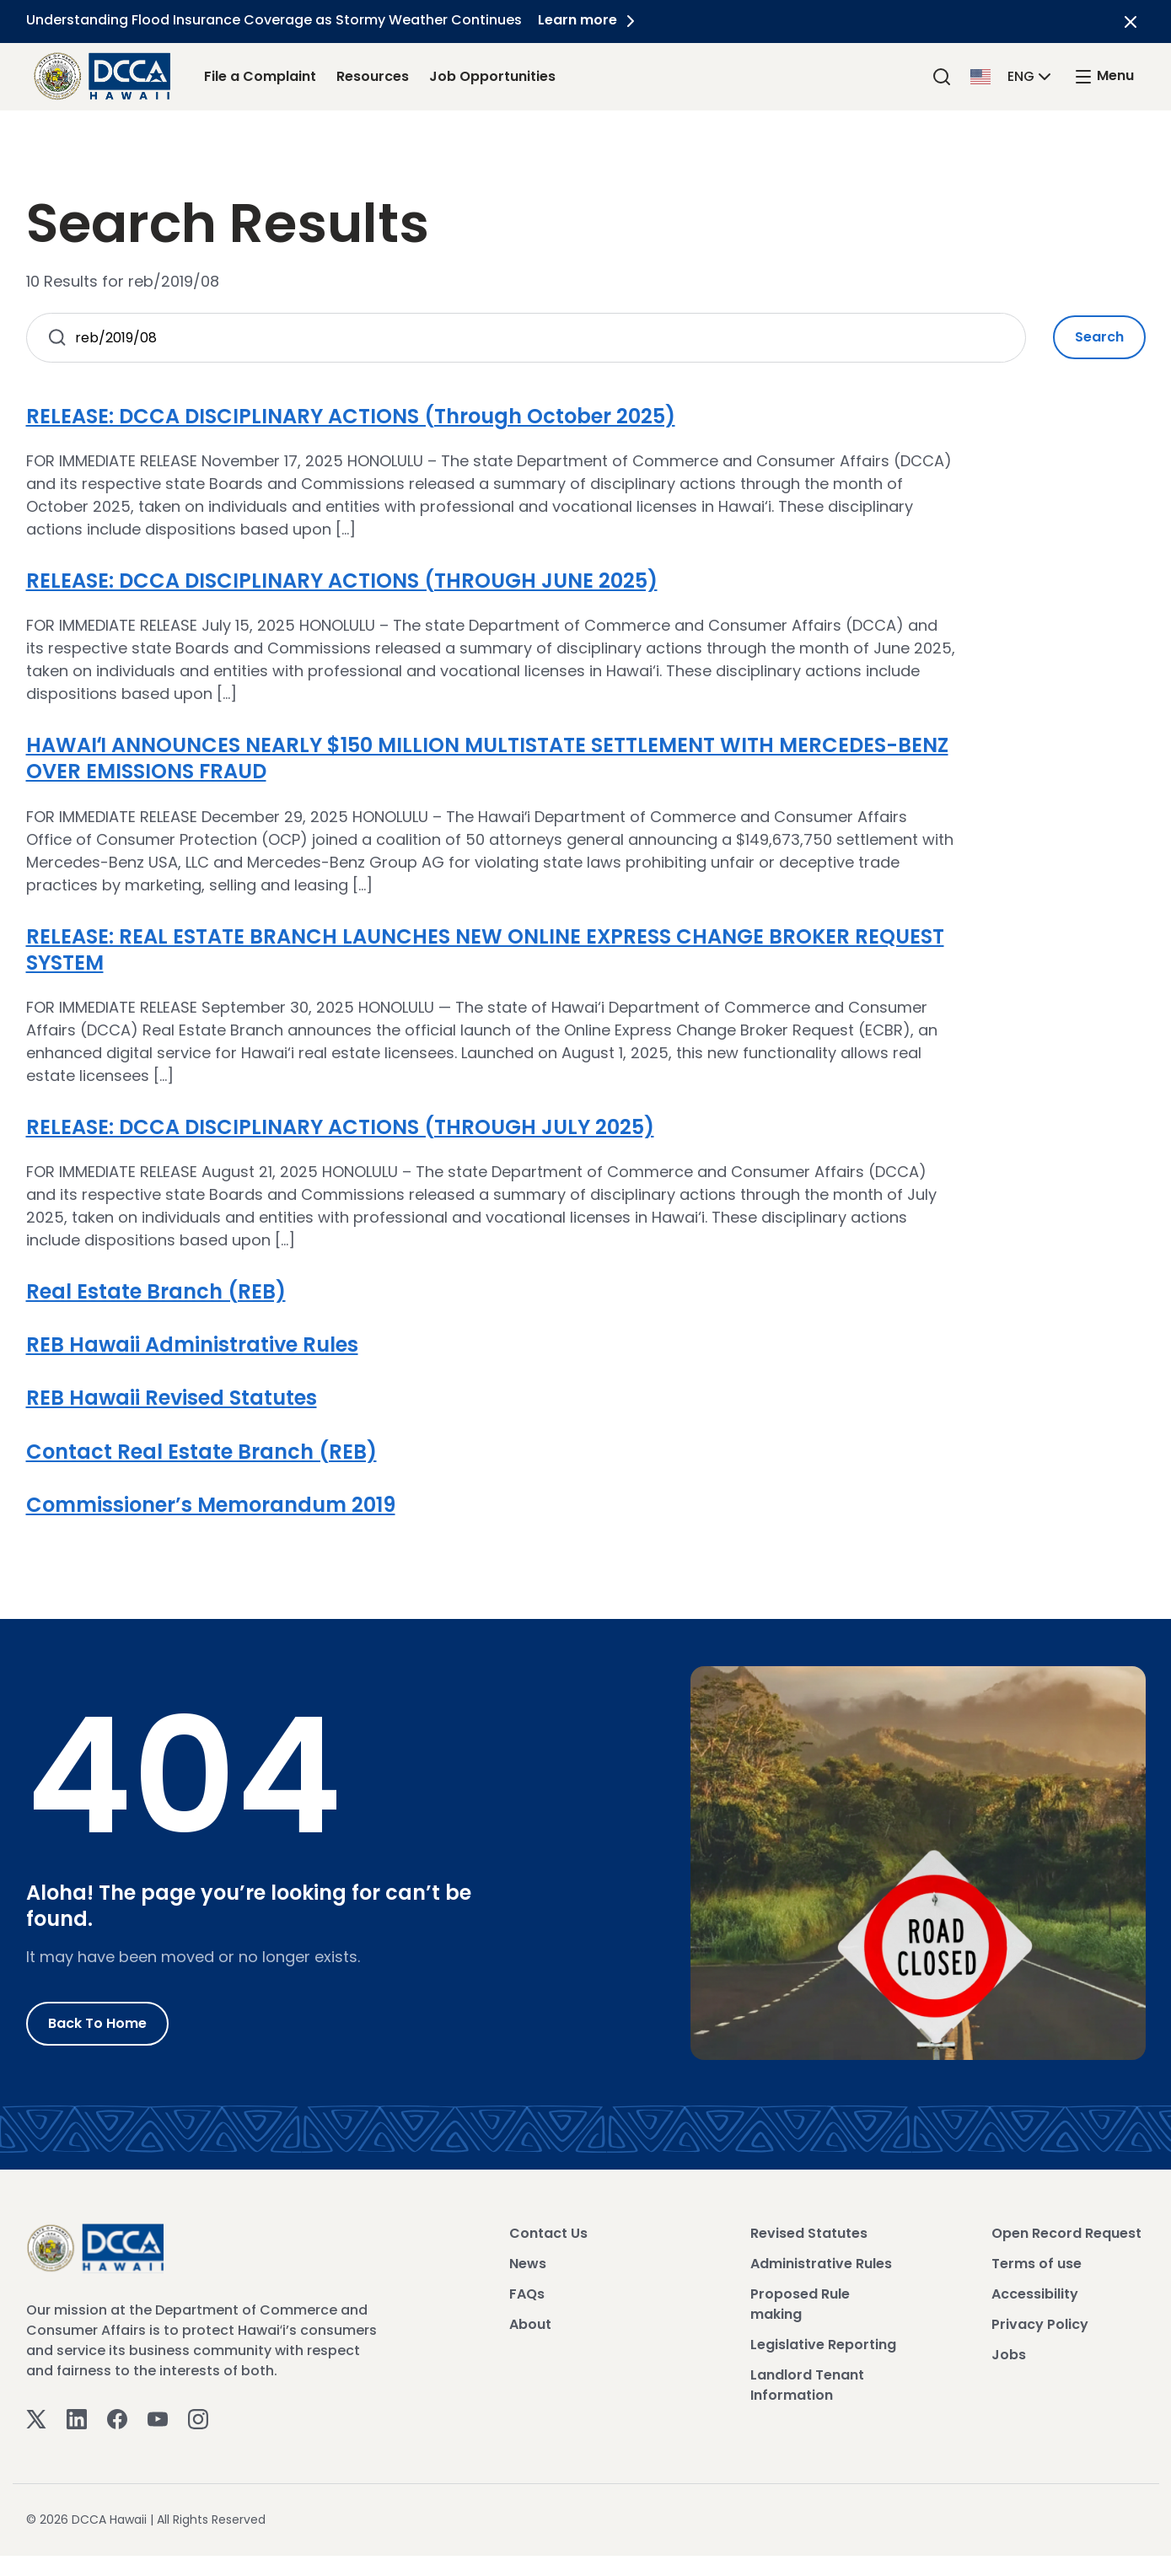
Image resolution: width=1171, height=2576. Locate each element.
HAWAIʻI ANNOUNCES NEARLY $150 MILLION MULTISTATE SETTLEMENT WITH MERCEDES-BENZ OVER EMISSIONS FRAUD (487, 758)
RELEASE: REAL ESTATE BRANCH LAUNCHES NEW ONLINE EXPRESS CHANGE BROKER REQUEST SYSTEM (485, 949)
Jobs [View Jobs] (1008, 2354)
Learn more (590, 20)
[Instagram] (198, 2418)
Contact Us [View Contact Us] (548, 2233)
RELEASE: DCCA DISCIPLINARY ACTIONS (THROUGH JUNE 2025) (342, 580)
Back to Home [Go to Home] (97, 2023)
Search (1099, 337)
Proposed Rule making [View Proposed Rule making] (800, 2304)
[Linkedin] (77, 2418)
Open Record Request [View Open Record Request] (1066, 2233)
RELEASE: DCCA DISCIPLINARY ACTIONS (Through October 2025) (350, 416)
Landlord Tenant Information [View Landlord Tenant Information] (807, 2385)
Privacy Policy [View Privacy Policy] (1039, 2324)
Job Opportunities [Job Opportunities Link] (492, 76)
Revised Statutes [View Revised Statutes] (809, 2233)
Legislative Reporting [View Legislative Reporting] (823, 2344)
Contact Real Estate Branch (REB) (201, 1451)
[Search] (942, 76)
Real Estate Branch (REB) (156, 1291)
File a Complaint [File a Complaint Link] (260, 76)
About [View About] (530, 2324)
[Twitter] (36, 2418)
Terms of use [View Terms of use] (1036, 2263)
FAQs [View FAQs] (527, 2294)
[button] (1012, 75)
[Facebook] (117, 2418)
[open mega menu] (1103, 76)
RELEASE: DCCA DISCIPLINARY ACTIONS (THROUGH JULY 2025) (340, 1127)
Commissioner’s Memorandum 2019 (210, 1505)
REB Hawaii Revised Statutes (171, 1398)
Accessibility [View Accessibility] (1034, 2294)
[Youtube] (158, 2418)
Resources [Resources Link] (372, 76)
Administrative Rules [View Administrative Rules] (821, 2263)
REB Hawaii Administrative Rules (192, 1344)
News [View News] (527, 2263)
